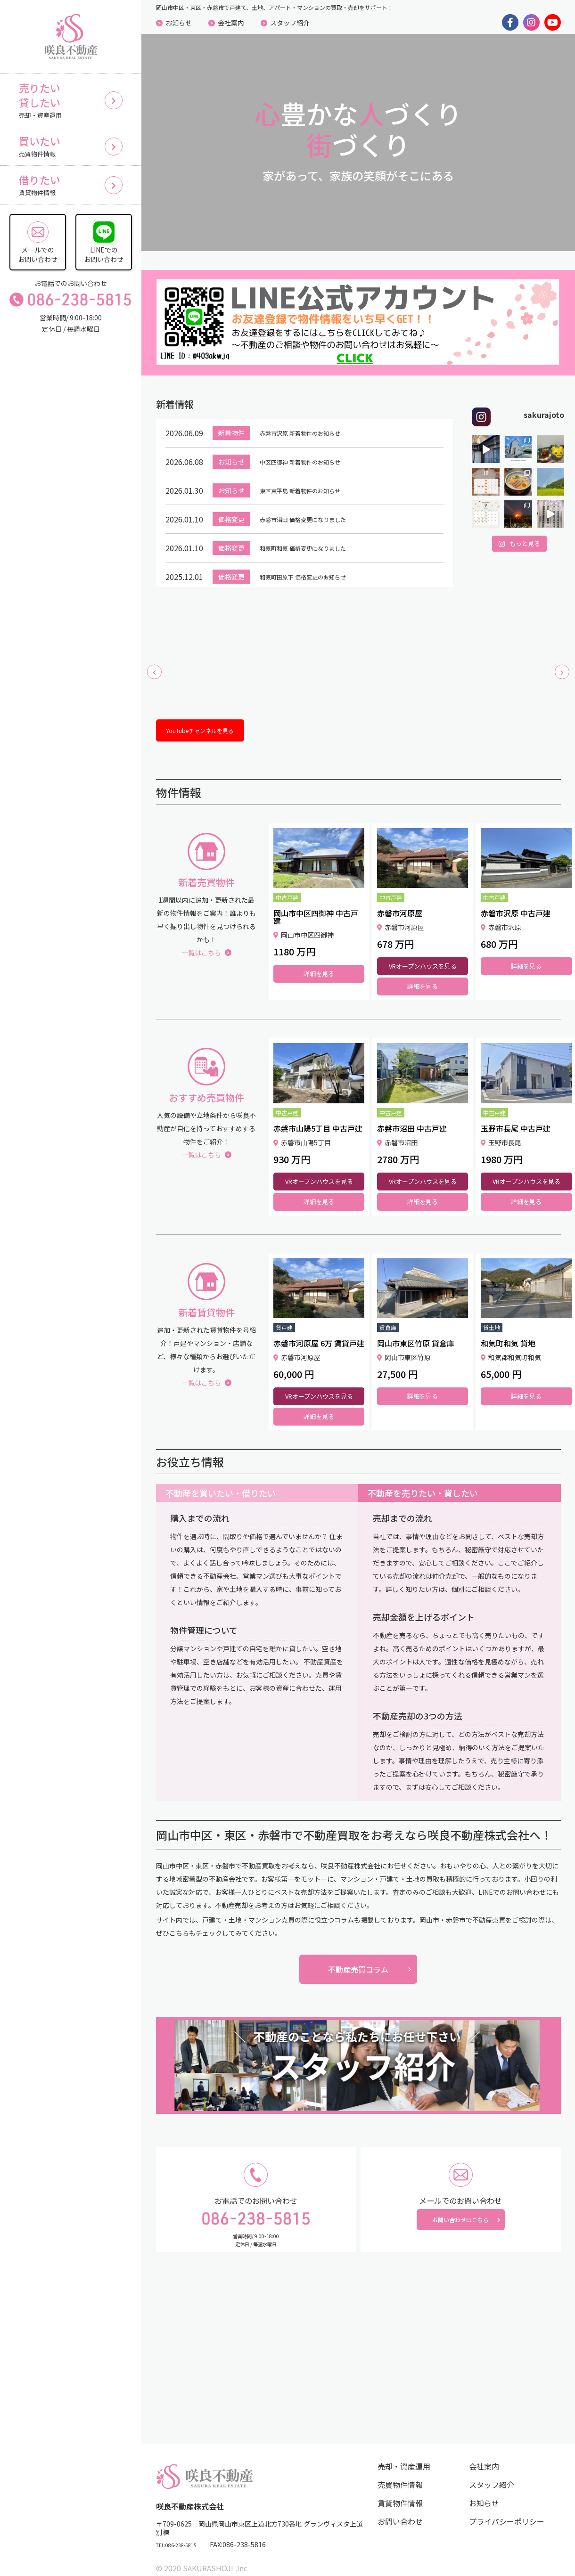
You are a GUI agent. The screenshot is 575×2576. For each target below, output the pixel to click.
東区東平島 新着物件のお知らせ (313, 471)
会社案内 (231, 22)
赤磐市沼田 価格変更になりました (317, 499)
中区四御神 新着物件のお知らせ (313, 442)
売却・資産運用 (404, 2454)
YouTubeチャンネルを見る (215, 714)
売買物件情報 (400, 2472)
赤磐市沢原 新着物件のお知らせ (313, 413)
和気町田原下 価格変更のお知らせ (317, 557)
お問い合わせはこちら (460, 2213)
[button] (154, 656)
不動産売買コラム (358, 1957)
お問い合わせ (400, 2509)
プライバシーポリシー (506, 2509)
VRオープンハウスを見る (423, 953)
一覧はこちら (206, 940)
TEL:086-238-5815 (185, 2534)
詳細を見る (319, 961)
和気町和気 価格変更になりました (317, 528)
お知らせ (178, 22)
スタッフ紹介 (290, 22)
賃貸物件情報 (400, 2491)
